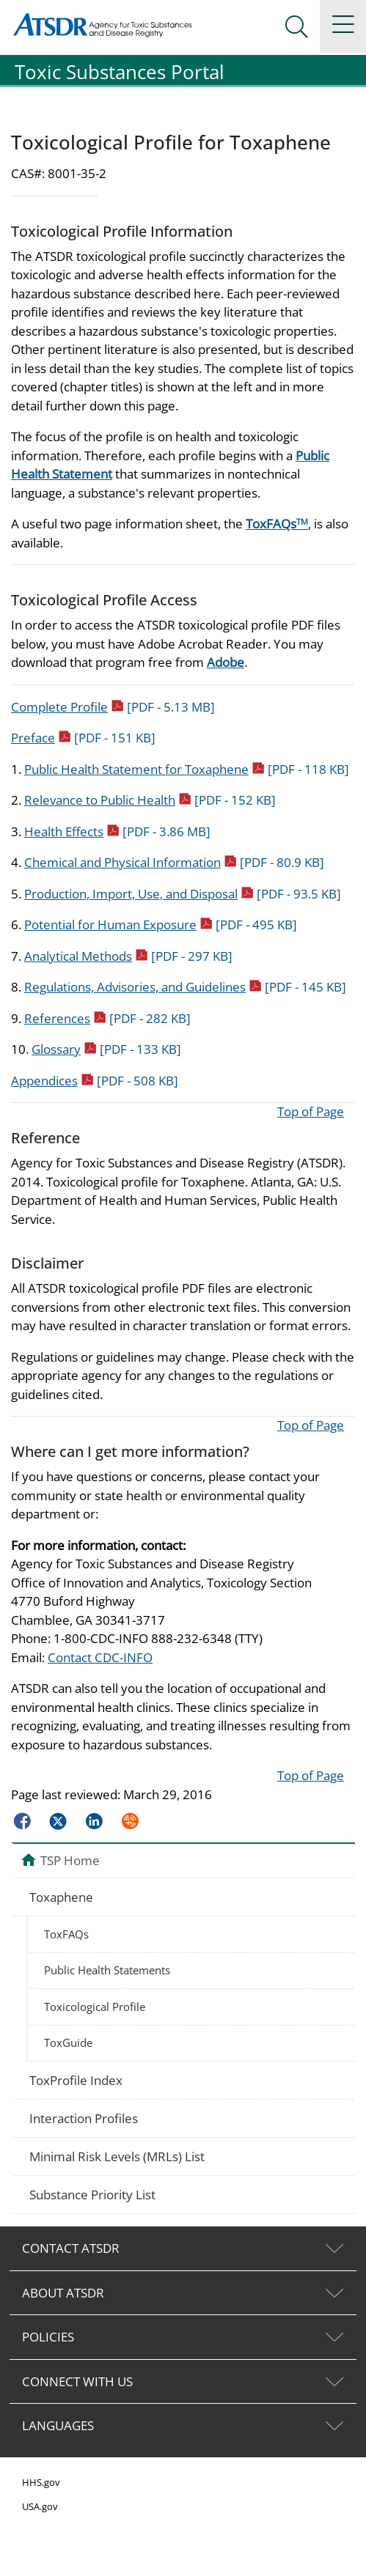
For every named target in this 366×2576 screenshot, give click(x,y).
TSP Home (70, 1860)
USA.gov (40, 2506)
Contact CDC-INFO (100, 1657)
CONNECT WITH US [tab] (77, 2381)
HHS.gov (41, 2482)
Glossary (106, 1049)
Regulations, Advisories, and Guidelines (185, 986)
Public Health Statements (107, 1970)
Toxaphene (61, 1897)
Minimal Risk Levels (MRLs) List (117, 2156)
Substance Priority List (92, 2194)
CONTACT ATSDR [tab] (71, 2248)
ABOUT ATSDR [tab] (63, 2292)
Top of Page (310, 1111)
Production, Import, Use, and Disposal (182, 893)
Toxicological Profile (94, 2006)
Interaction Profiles (83, 2118)
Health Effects (117, 831)
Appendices (94, 1080)
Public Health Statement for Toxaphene (186, 769)
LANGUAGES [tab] (58, 2425)
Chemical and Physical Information (174, 862)
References (107, 1018)
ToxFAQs (277, 523)
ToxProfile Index (75, 2080)
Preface (83, 737)
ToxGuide (68, 2042)
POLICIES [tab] (48, 2336)
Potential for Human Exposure (160, 924)
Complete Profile (113, 706)
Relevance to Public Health (150, 799)
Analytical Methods (128, 956)
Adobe (225, 662)
